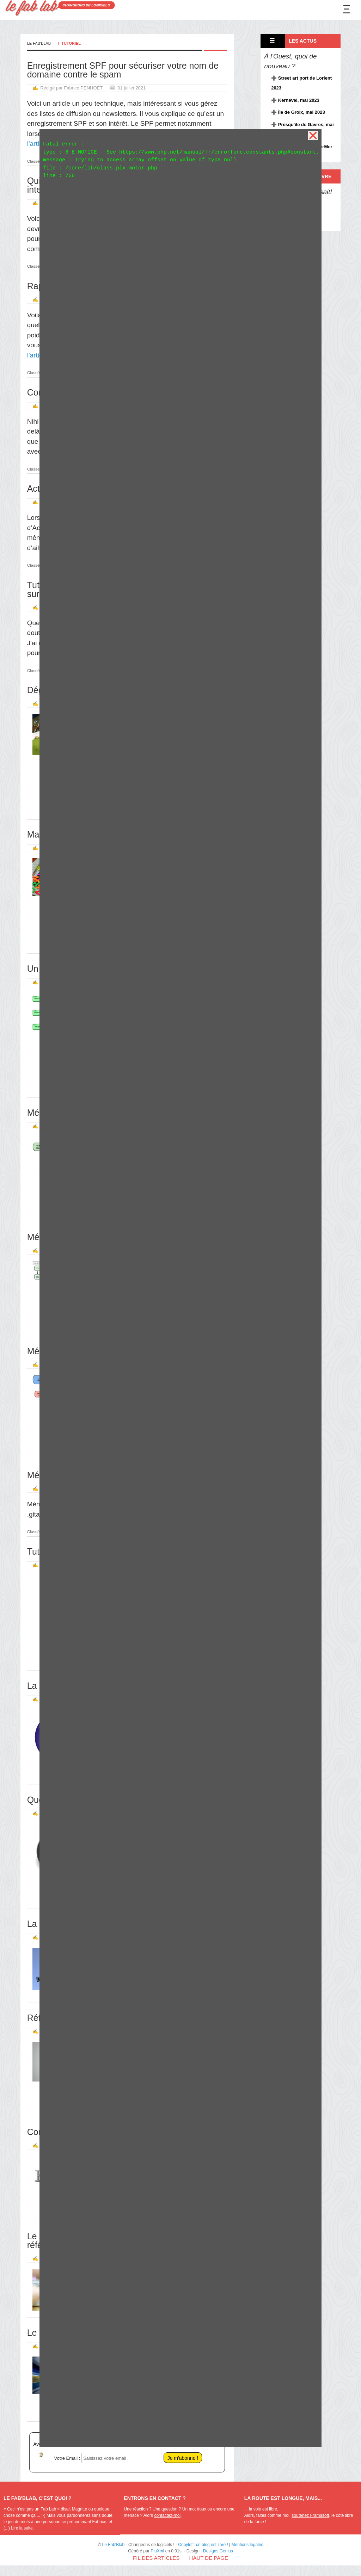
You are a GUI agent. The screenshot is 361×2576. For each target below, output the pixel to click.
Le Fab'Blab (39, 43)
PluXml (157, 2551)
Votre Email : (67, 2458)
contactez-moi (167, 2515)
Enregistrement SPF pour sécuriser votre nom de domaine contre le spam (123, 70)
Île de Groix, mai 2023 (301, 112)
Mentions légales (247, 2544)
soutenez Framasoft (310, 2515)
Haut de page (208, 2558)
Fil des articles (156, 2558)
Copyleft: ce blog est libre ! (203, 2544)
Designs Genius (218, 2551)
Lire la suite (21, 2528)
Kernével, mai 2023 (298, 100)
